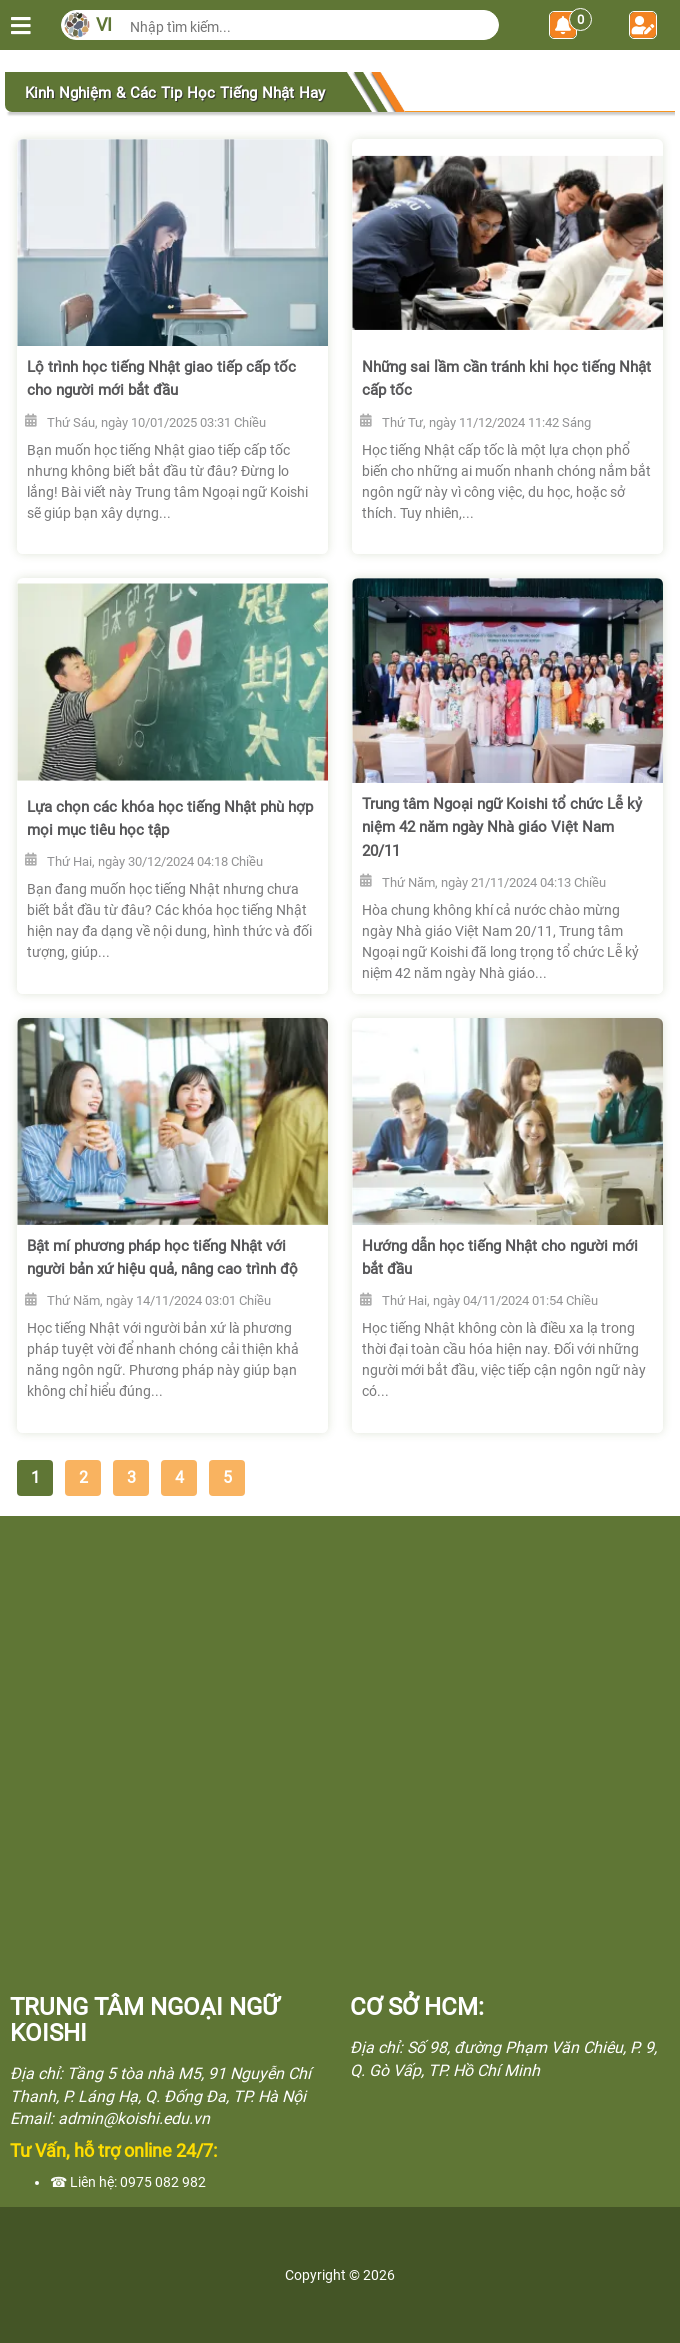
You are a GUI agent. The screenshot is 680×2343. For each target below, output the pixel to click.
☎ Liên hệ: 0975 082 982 (128, 2182)
